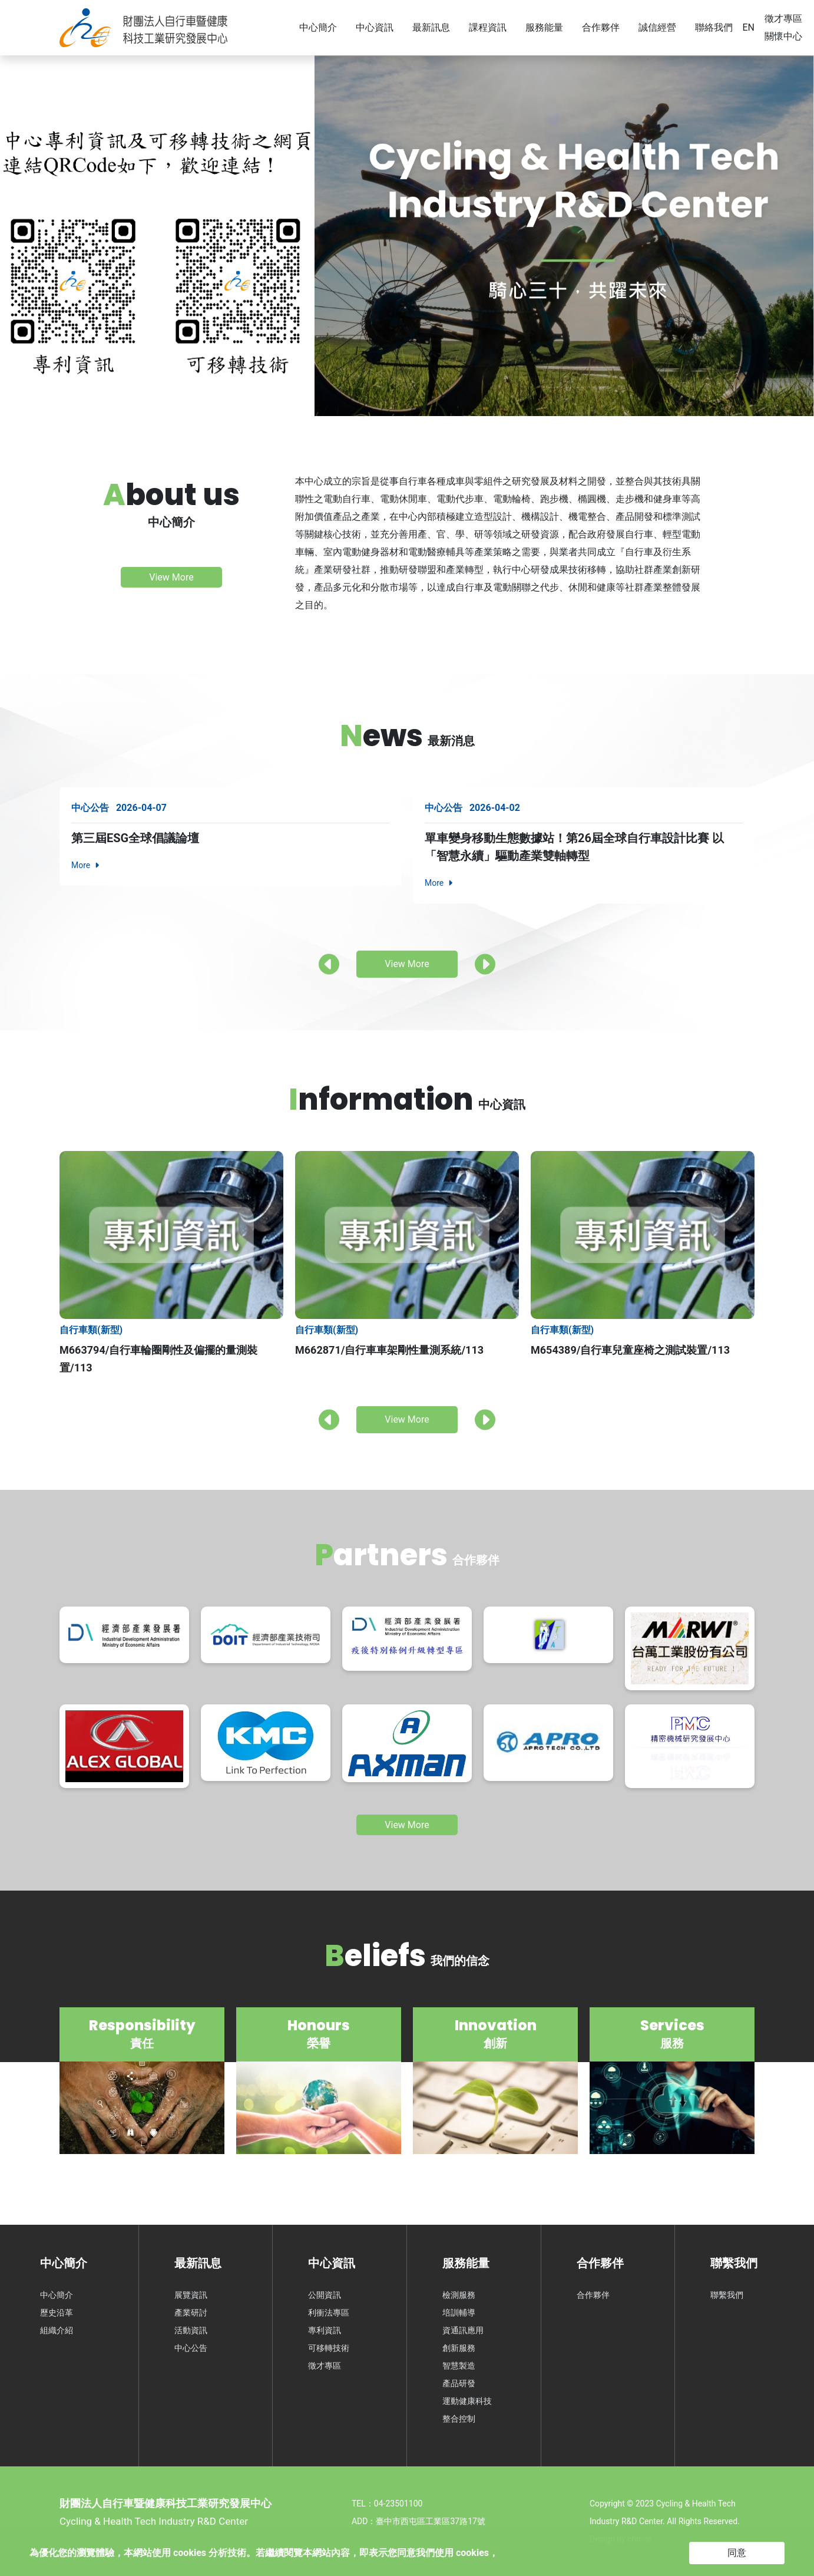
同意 (736, 2552)
